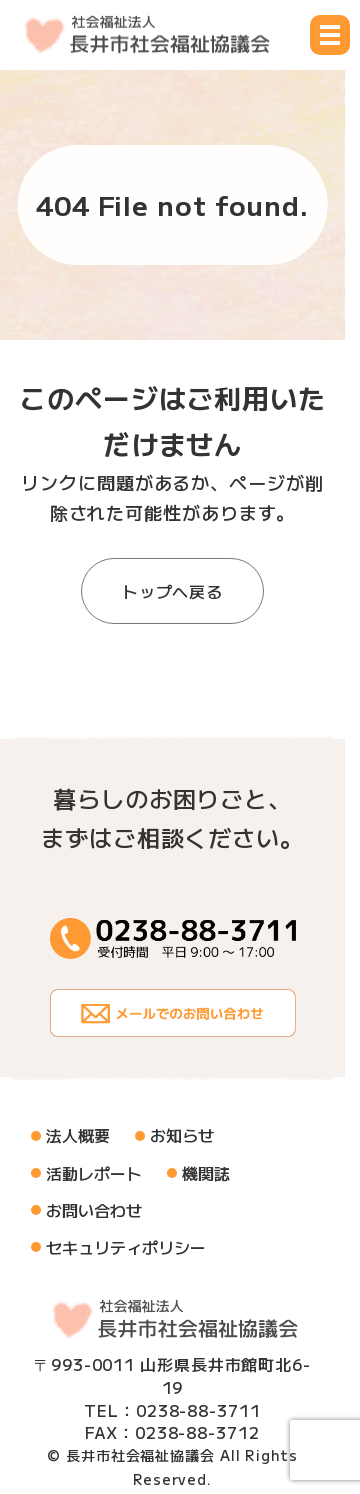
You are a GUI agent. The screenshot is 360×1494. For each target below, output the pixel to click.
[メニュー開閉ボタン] (330, 35)
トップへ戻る (172, 591)
